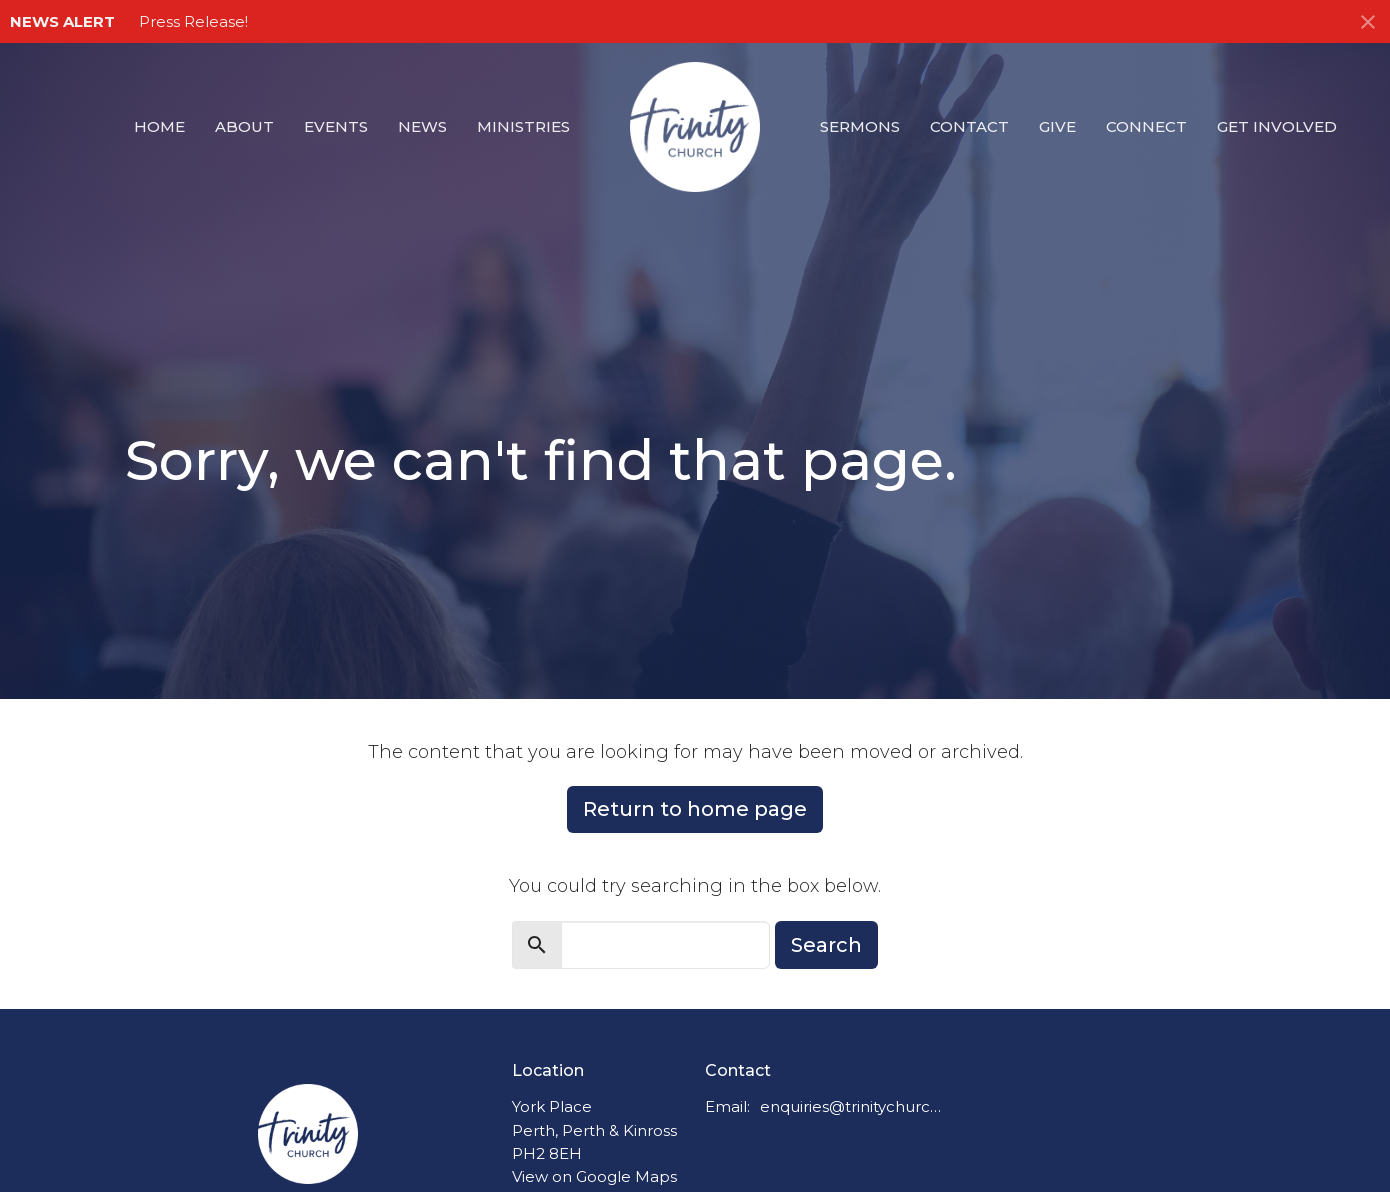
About (244, 126)
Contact (969, 126)
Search (826, 945)
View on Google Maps (594, 1176)
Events (336, 126)
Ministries (523, 126)
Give (1057, 126)
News (422, 126)
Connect (1146, 126)
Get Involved (1277, 126)
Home (159, 126)
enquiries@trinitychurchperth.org (851, 1106)
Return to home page (695, 809)
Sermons (860, 126)
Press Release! (193, 21)
